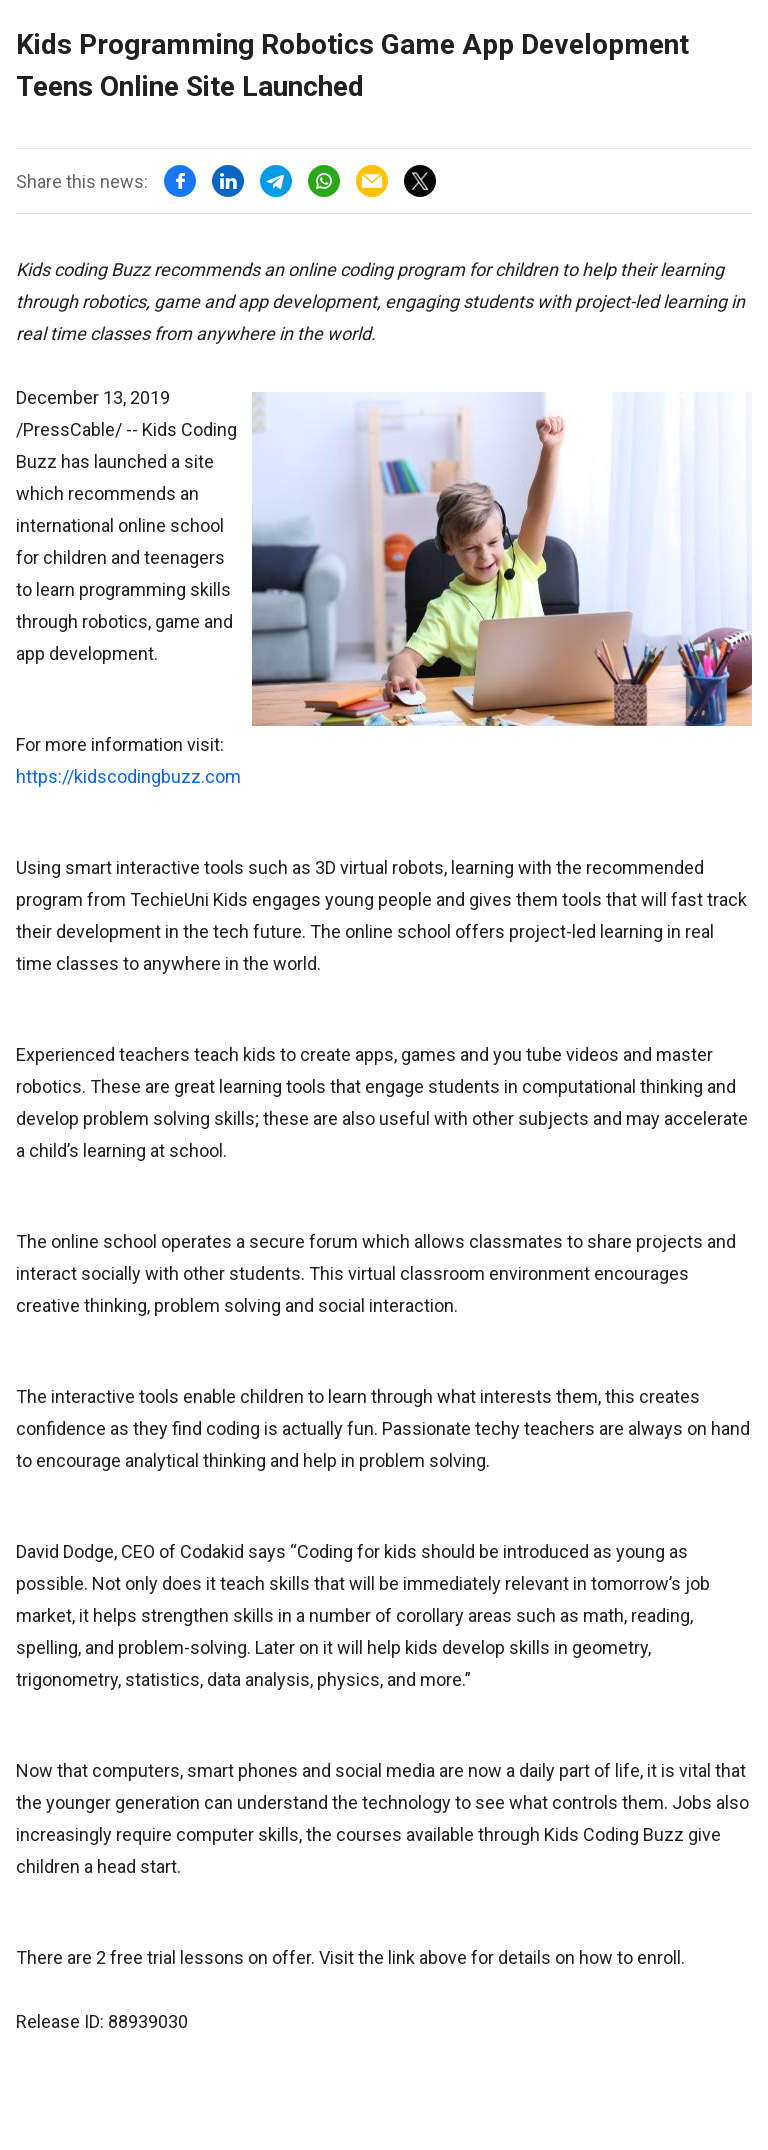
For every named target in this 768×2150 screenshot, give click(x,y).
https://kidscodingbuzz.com (128, 776)
